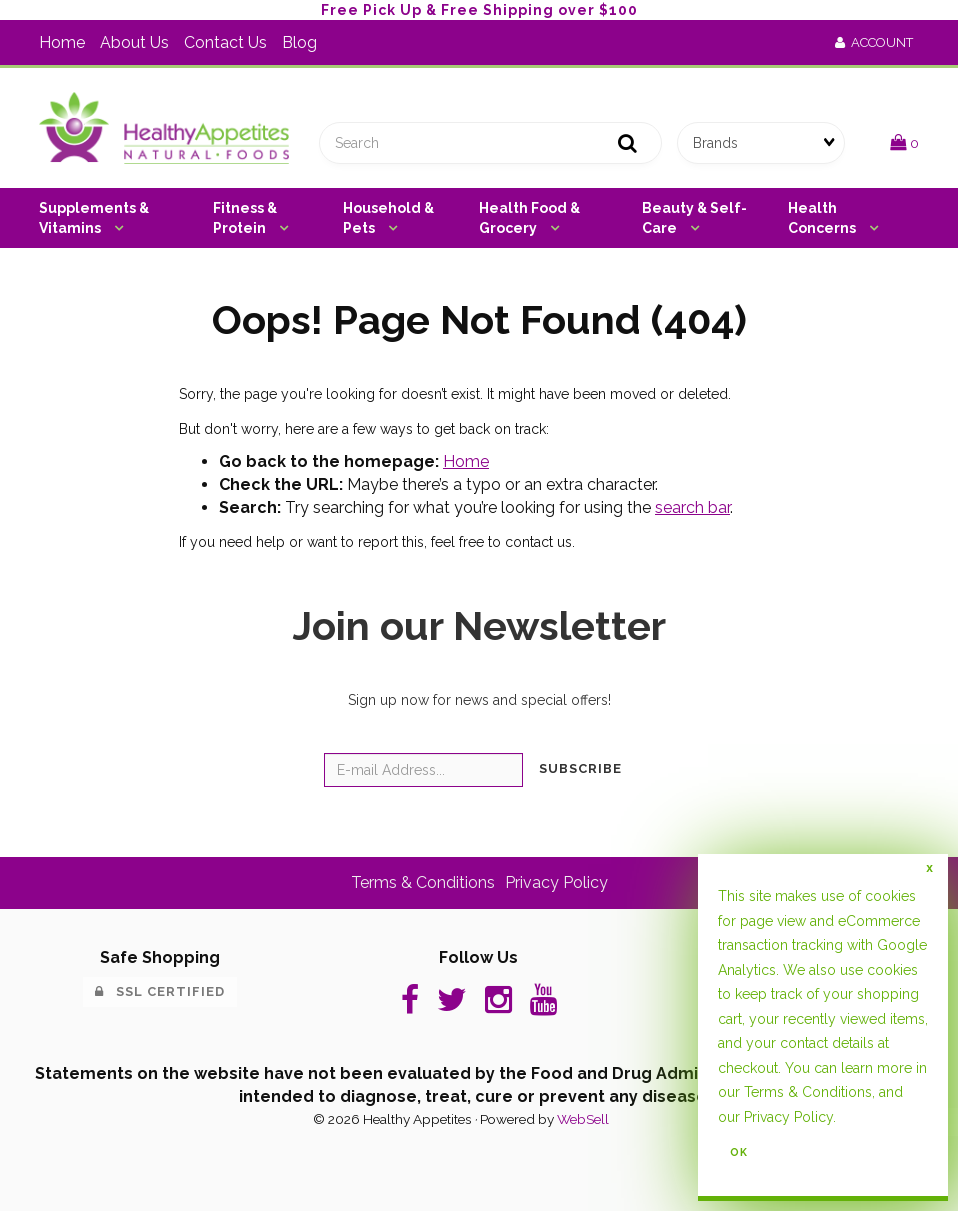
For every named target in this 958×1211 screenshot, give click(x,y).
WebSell (583, 1119)
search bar (692, 507)
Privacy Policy (788, 1117)
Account (874, 42)
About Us (134, 42)
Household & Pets (388, 218)
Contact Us (225, 42)
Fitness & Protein (245, 218)
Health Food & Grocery (529, 218)
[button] (904, 142)
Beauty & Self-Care (694, 218)
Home (62, 42)
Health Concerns (823, 218)
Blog (299, 42)
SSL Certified (160, 991)
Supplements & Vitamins (94, 218)
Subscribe (580, 768)
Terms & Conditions (808, 1092)
